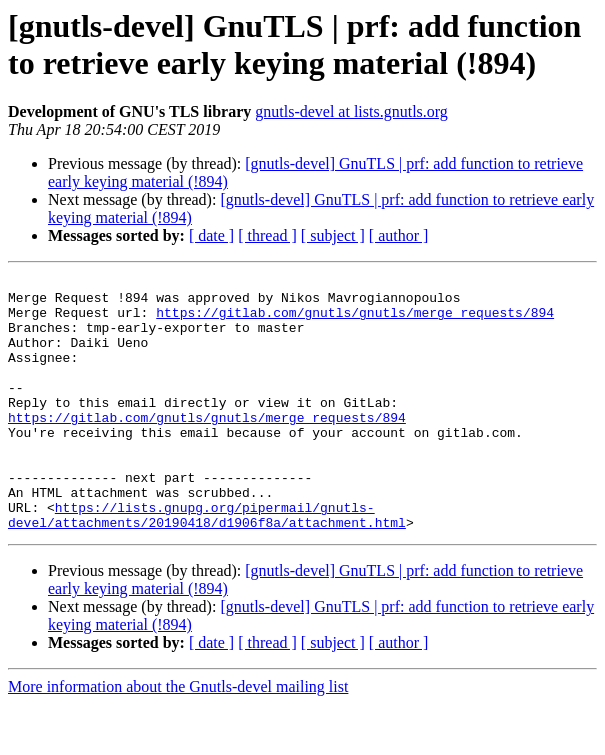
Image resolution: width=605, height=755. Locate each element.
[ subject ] (333, 235)
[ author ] (399, 235)
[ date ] (211, 235)
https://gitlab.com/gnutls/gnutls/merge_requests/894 (355, 321)
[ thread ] (267, 235)
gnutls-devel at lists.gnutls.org (351, 111)
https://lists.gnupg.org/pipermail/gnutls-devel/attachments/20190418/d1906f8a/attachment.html (207, 564)
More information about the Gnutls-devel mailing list (178, 737)
